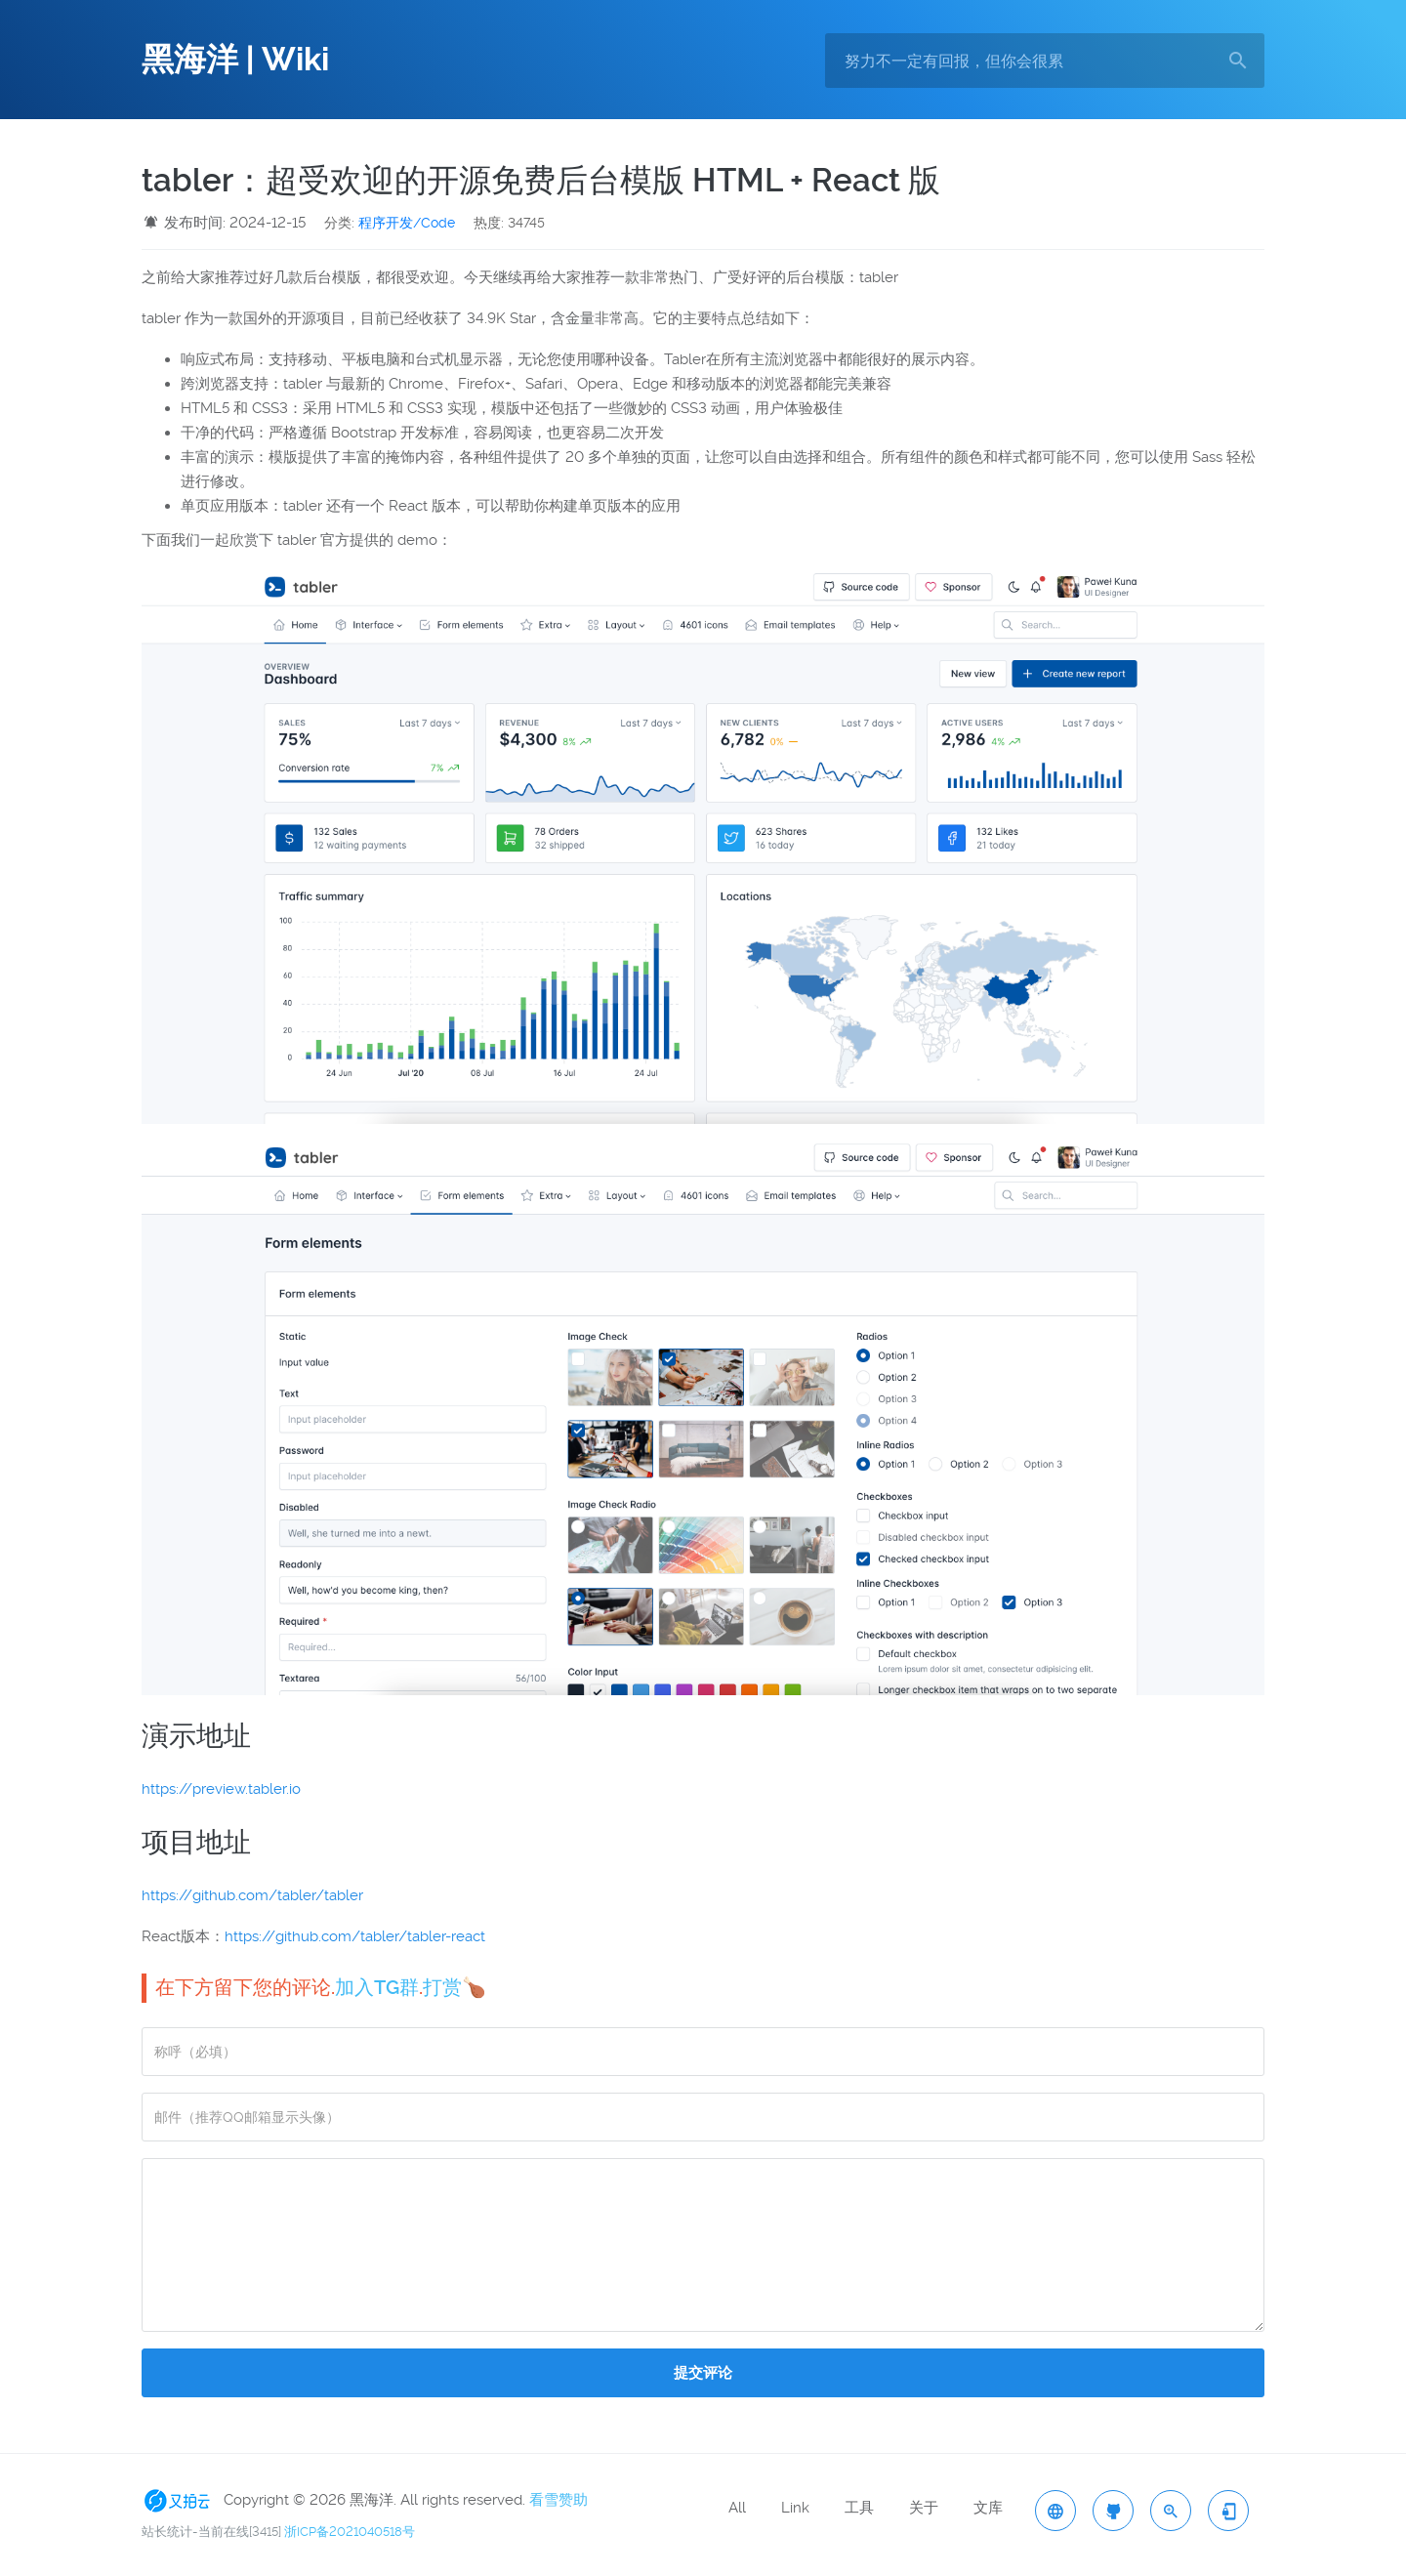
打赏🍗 (454, 1987)
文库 (988, 2507)
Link (795, 2507)
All (737, 2507)
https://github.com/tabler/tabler (252, 1895)
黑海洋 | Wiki (235, 59)
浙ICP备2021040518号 (349, 2531)
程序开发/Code (406, 222)
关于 (923, 2507)
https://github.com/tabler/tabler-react (355, 1936)
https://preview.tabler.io (221, 1789)
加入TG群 (377, 1987)
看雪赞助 (558, 2500)
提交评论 (703, 2373)
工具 (859, 2507)
